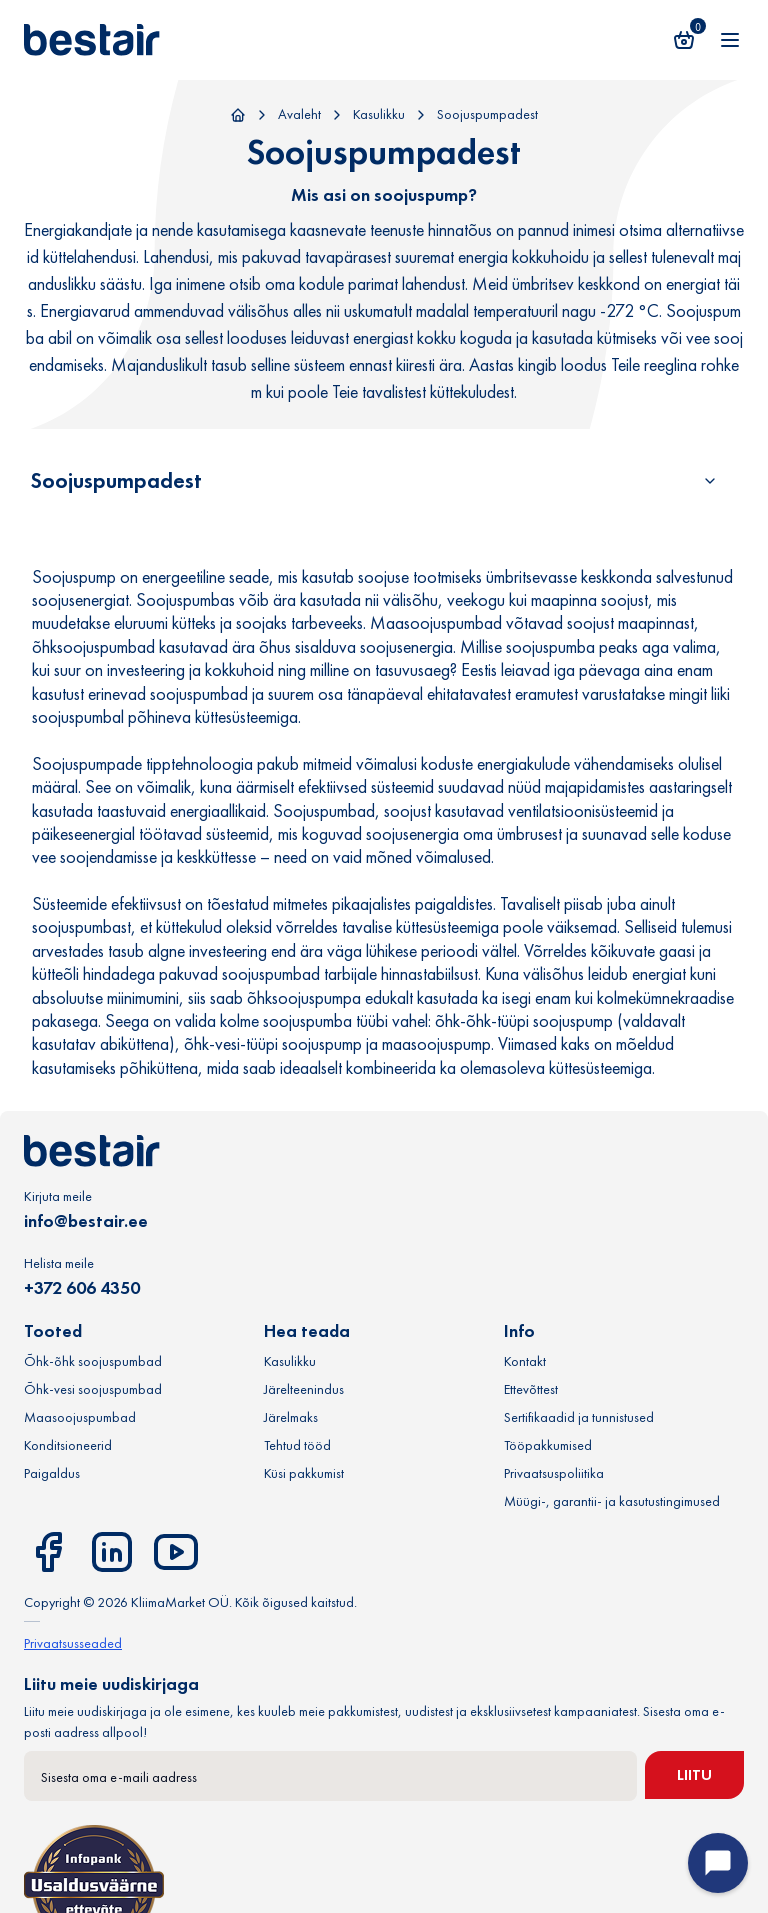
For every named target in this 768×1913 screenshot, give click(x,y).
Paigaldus (52, 1473)
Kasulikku (379, 114)
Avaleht (299, 114)
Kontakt (525, 1361)
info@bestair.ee (86, 1220)
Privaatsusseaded (73, 1643)
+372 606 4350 (82, 1287)
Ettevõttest (531, 1389)
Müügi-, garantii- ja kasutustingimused (612, 1501)
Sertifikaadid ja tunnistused (579, 1417)
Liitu (694, 1774)
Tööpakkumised (548, 1445)
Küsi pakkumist (304, 1473)
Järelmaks (291, 1417)
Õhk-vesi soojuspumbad (93, 1389)
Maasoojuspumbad (80, 1417)
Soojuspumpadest (487, 114)
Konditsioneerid (68, 1445)
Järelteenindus (304, 1389)
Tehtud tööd (297, 1445)
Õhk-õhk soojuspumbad (93, 1361)
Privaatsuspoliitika (554, 1473)
